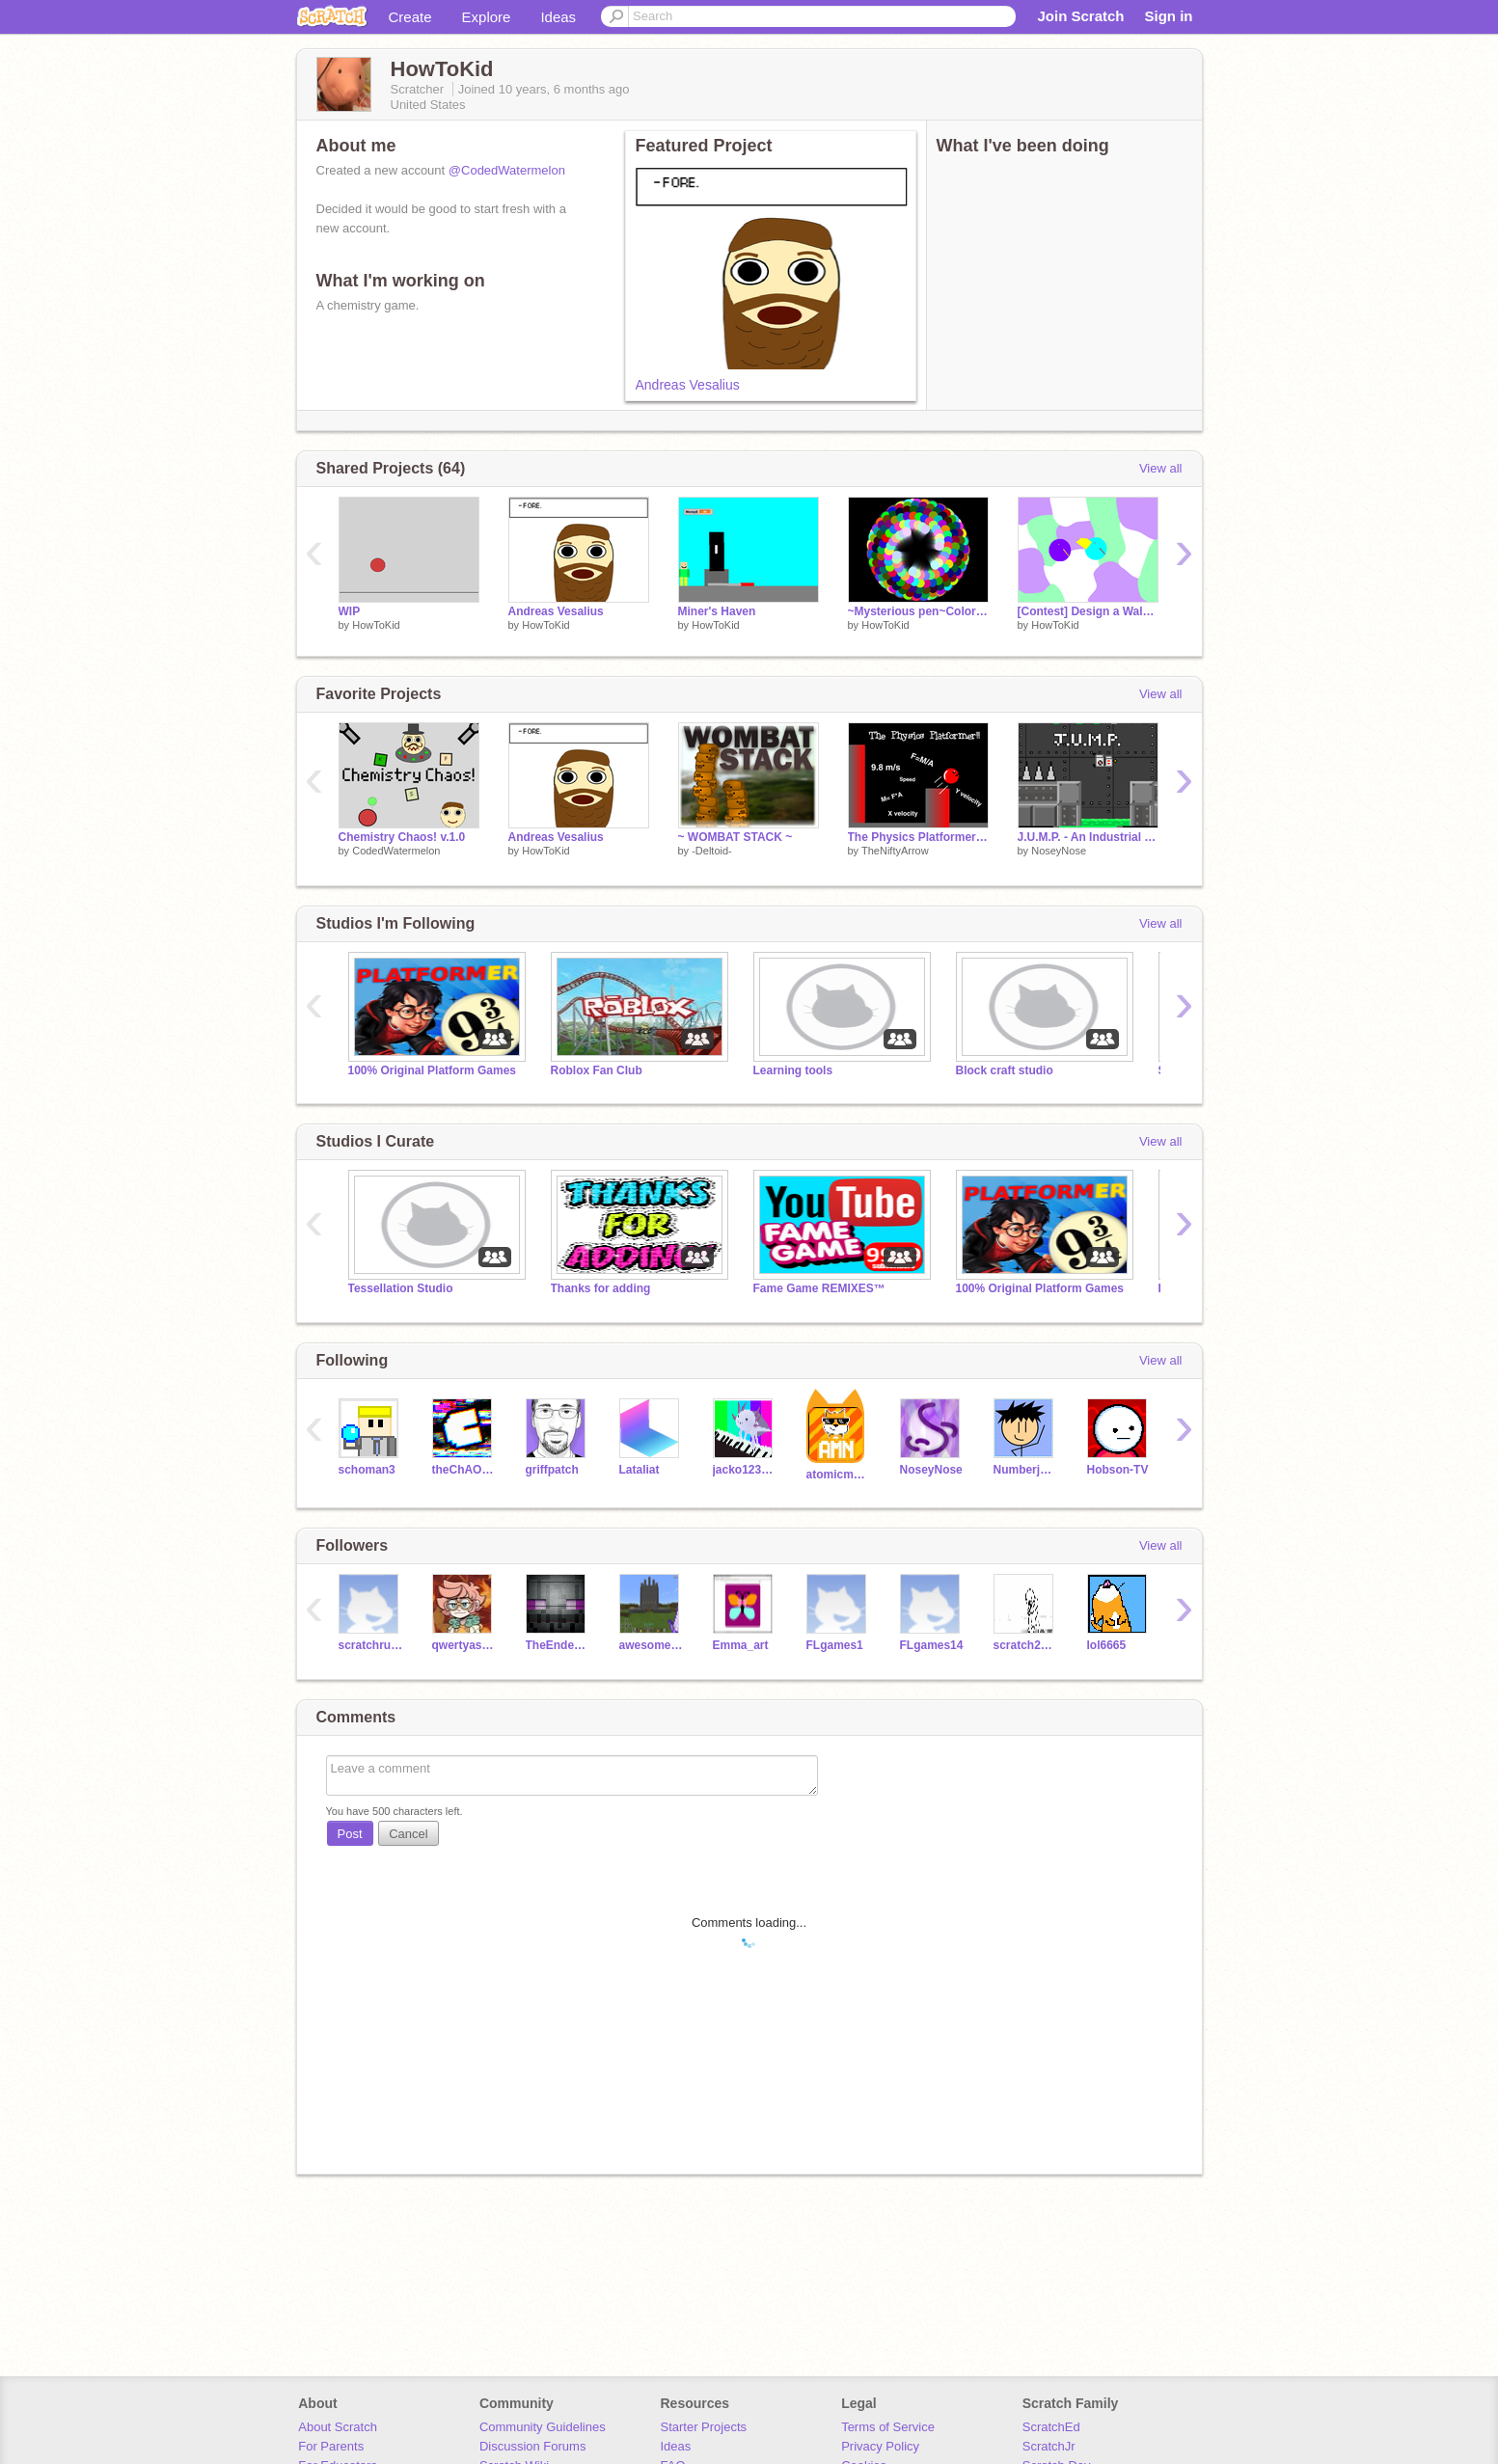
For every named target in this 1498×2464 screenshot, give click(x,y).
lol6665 (1107, 1645)
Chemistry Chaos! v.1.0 (402, 837)
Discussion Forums (532, 2446)
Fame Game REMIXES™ (819, 1288)
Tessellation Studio (400, 1288)
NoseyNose (1058, 850)
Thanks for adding (601, 1288)
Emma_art (741, 1645)
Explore (486, 17)
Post (350, 1834)
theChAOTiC (464, 1469)
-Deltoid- (712, 850)
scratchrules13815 (371, 1645)
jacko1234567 (745, 1469)
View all (1161, 468)
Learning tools (793, 1070)
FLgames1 (834, 1645)
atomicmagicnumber (838, 1474)
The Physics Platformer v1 (918, 837)
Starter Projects (704, 2427)
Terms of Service (888, 2427)
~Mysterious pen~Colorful (918, 611)
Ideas (558, 17)
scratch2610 (1026, 1645)
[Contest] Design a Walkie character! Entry (1088, 611)
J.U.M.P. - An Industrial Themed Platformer (1088, 837)
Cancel (408, 1834)
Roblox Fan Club (596, 1070)
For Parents (331, 2446)
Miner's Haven (717, 611)
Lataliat (639, 1469)
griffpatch (552, 1469)
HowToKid (376, 625)
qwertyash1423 (464, 1645)
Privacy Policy (880, 2446)
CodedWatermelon (396, 850)
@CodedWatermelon (507, 170)
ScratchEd (1051, 2427)
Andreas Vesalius (688, 385)
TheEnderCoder (558, 1645)
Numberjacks (1026, 1469)
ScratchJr (1049, 2446)
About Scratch (337, 2427)
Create (410, 17)
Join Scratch (1080, 16)
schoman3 (367, 1469)
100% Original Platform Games (432, 1070)
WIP (350, 611)
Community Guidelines (542, 2427)
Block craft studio (1004, 1070)
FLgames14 (932, 1645)
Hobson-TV (1118, 1469)
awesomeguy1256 (651, 1645)
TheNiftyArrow (895, 850)
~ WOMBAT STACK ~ (735, 837)
